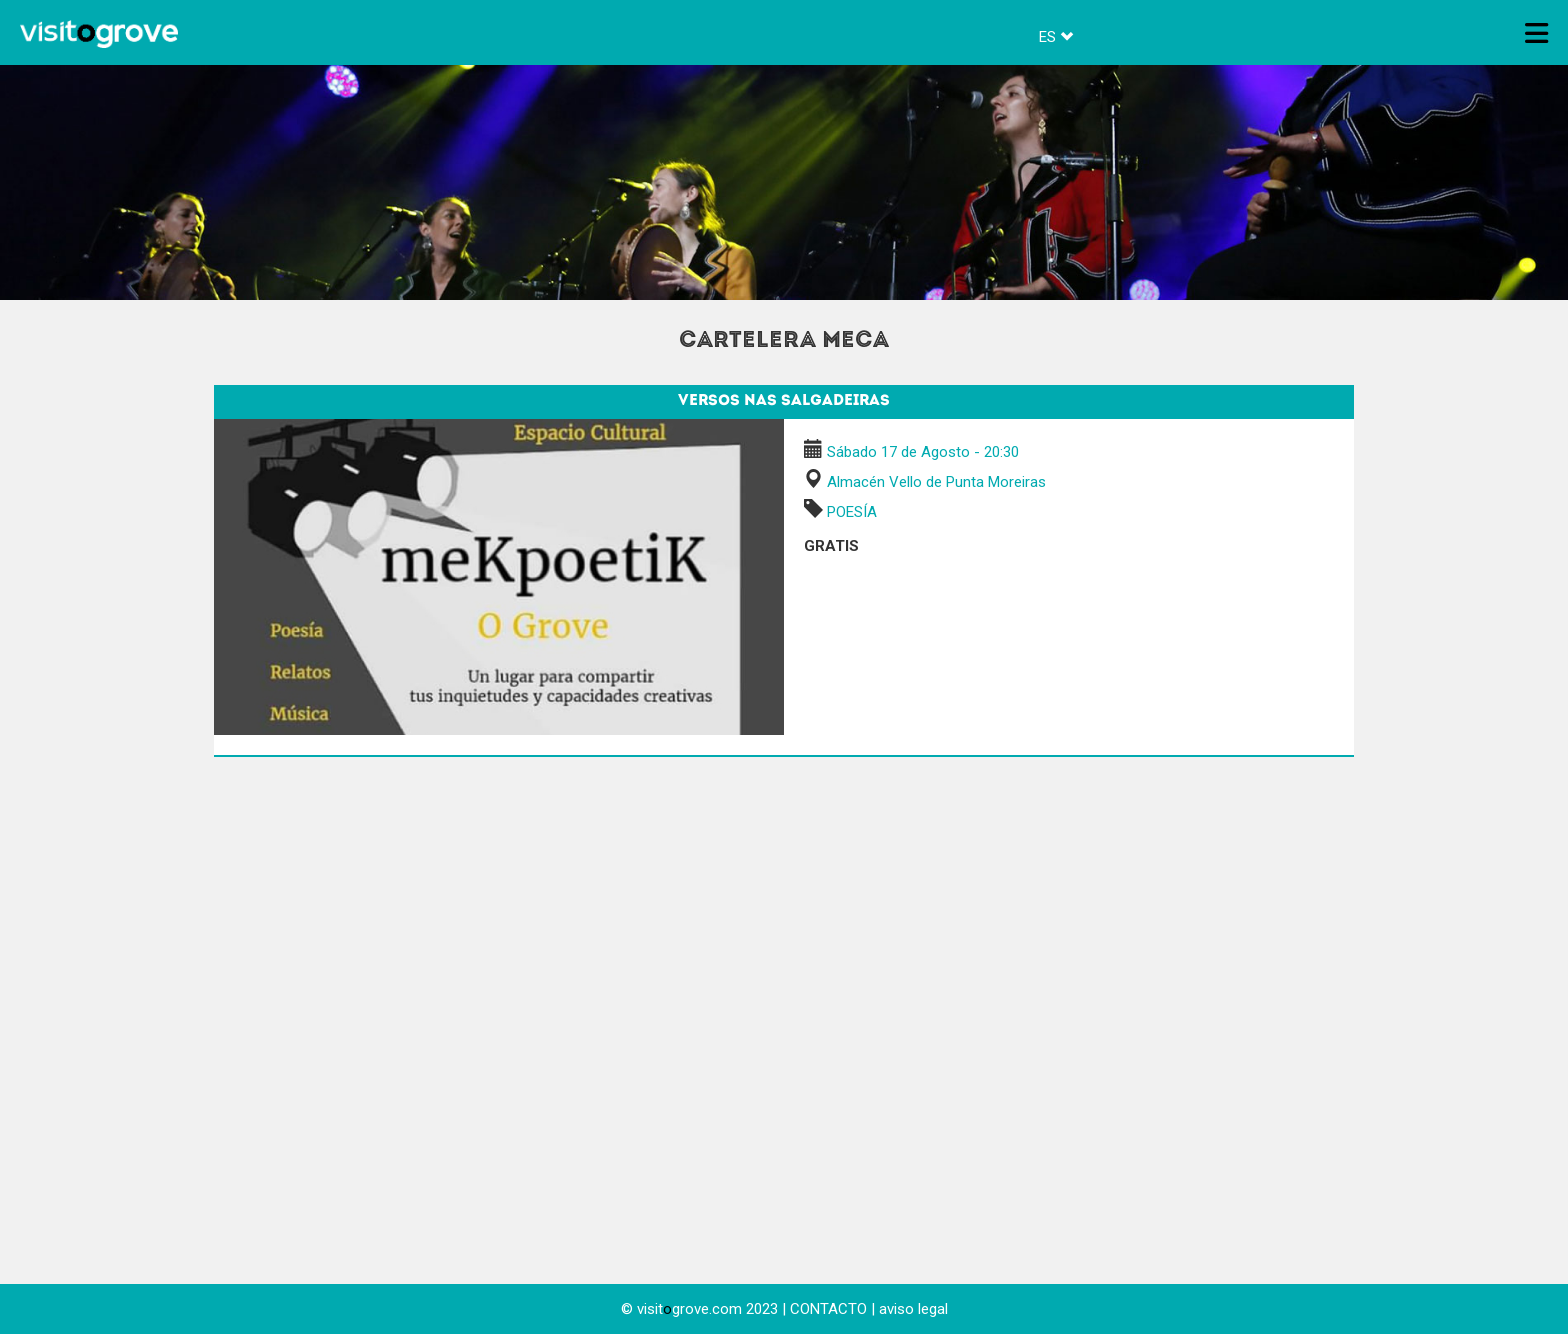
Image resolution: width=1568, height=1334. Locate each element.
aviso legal (913, 1309)
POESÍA (852, 512)
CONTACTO (828, 1309)
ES (1056, 37)
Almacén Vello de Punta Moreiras (936, 482)
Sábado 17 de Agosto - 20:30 (923, 452)
